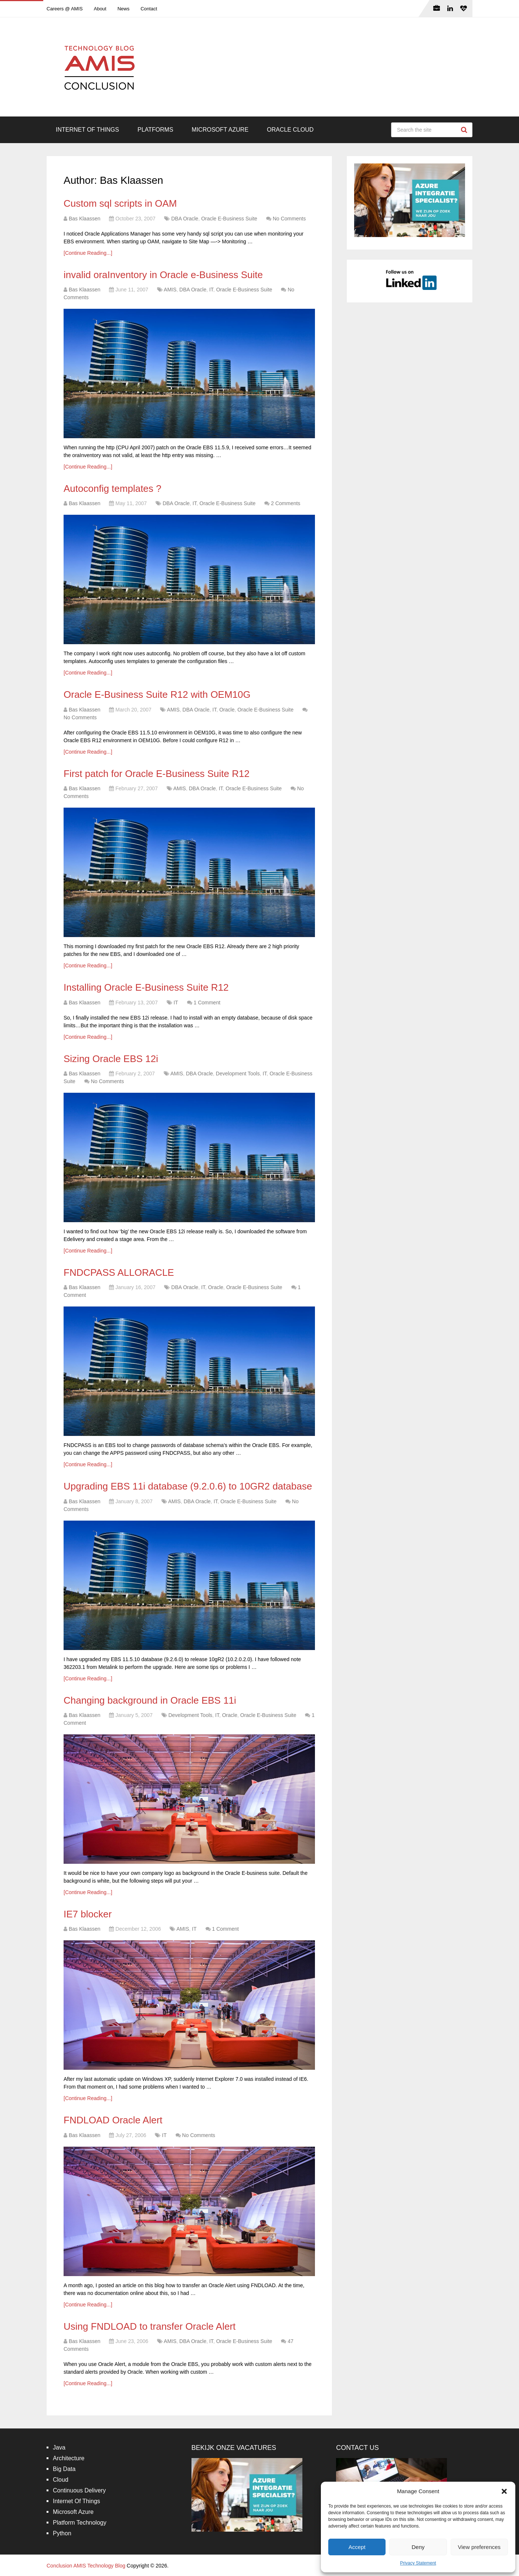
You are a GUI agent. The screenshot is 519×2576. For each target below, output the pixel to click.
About (100, 8)
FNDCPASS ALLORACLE (119, 1272)
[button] (504, 2491)
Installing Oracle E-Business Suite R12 (146, 987)
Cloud (60, 2480)
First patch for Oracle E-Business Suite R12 (157, 773)
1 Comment (207, 1002)
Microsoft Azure (220, 129)
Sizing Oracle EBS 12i (111, 1058)
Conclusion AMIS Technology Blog (86, 2566)
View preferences (479, 2547)
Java (59, 2447)
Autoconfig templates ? (113, 488)
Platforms (155, 129)
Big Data (64, 2469)
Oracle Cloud (290, 129)
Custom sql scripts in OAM (120, 203)
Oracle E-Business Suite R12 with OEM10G (157, 694)
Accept (357, 2547)
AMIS (170, 290)
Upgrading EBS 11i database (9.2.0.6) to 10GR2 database (188, 1486)
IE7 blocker (88, 1914)
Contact (148, 8)
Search (465, 129)
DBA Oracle (184, 219)
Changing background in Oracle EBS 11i (150, 1700)
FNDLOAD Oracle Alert (113, 2120)
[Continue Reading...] (88, 253)
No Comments (289, 219)
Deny (417, 2547)
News (124, 8)
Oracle (226, 710)
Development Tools (238, 1073)
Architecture (68, 2458)
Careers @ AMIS (65, 8)
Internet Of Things (87, 129)
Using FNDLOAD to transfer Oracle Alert (149, 2326)
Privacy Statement (418, 2563)
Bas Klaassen (85, 219)
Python (62, 2533)
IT (211, 290)
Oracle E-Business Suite (229, 219)
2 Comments (285, 503)
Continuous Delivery (79, 2490)
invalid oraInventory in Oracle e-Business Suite (163, 274)
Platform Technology (79, 2522)
